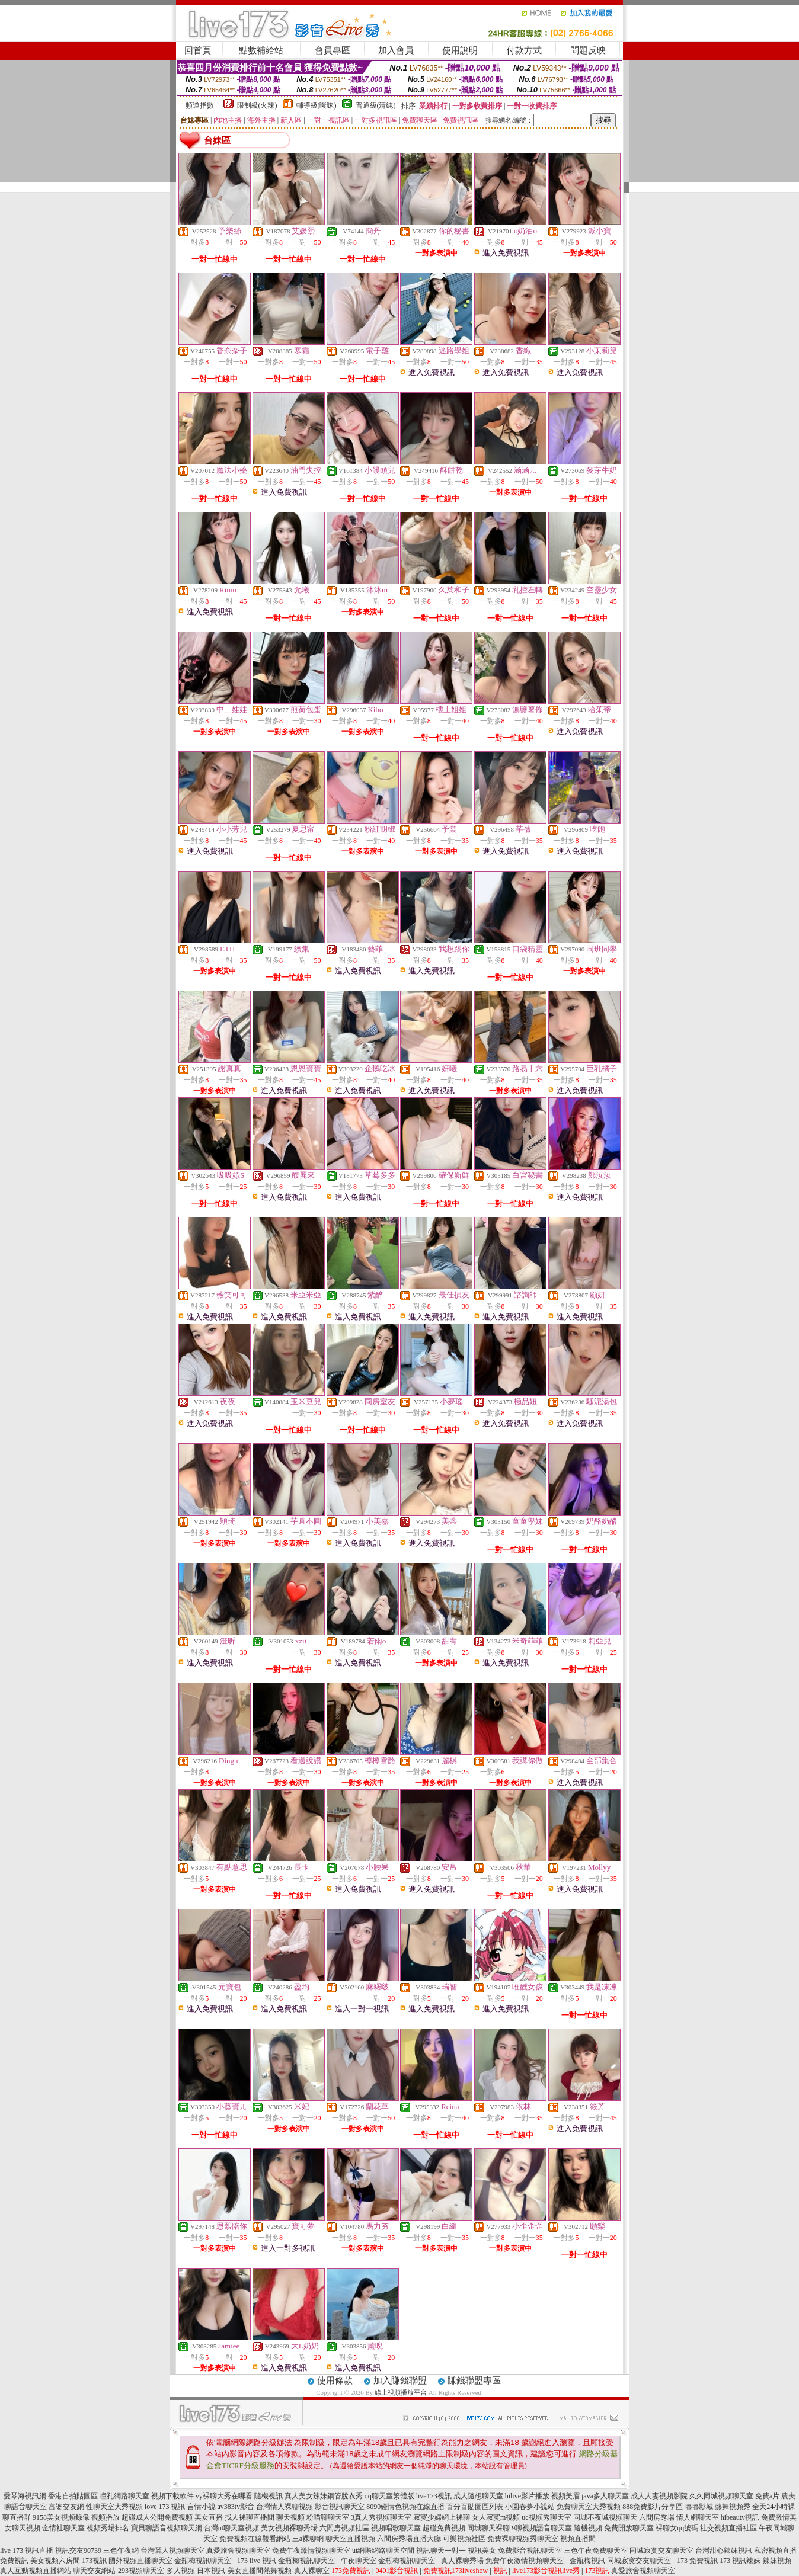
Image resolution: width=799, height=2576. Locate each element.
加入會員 (396, 50)
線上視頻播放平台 (401, 2392)
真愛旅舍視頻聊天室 (238, 2550)
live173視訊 (434, 2496)
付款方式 (524, 50)
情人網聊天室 (697, 2517)
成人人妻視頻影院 (659, 2496)
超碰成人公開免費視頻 (157, 2517)
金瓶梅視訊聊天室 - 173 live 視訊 (225, 2560)
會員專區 (332, 50)
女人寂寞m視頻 (496, 2517)
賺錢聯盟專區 (474, 2380)
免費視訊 (14, 2560)
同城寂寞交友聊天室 (661, 2550)
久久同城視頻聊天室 (721, 2496)
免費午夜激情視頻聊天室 (311, 2550)
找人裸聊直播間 (249, 2517)
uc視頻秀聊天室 (546, 2517)
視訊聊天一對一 (441, 2550)
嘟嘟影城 (699, 2507)
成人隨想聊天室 (478, 2496)
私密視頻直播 (775, 2550)
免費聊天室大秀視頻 (589, 2507)
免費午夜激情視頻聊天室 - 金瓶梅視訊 (545, 2560)
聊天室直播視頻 (350, 2539)
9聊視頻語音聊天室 (542, 2528)
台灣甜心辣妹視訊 (723, 2550)
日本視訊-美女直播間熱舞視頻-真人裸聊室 (263, 2571)
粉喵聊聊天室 (327, 2517)
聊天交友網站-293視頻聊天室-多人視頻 (134, 2571)
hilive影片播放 (527, 2496)
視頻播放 (105, 2517)
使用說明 (460, 50)
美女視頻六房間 (55, 2560)
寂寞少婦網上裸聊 (441, 2517)
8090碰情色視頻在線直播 (405, 2507)
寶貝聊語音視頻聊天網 (166, 2528)
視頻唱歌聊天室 (396, 2528)
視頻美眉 (565, 2496)
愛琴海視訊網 (25, 2496)
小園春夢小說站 (530, 2507)
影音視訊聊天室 (340, 2507)
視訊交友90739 (78, 2550)
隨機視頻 (588, 2528)
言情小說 (201, 2507)
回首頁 (197, 50)
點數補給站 (261, 50)
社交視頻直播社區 (728, 2528)
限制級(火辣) (257, 105)
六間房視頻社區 (344, 2528)
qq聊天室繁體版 (389, 2496)
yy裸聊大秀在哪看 (224, 2496)
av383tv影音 (236, 2507)
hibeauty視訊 (740, 2517)
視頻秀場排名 (108, 2528)
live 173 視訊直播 (26, 2550)
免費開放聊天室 (629, 2528)
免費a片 (767, 2496)
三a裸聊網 (308, 2539)
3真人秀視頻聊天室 (381, 2517)
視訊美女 (482, 2550)
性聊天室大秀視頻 (114, 2507)
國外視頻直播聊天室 (140, 2560)
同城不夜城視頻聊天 (605, 2517)
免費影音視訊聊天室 (530, 2550)
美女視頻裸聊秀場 (289, 2528)
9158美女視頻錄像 (61, 2517)
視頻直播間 (578, 2539)
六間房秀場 (657, 2517)
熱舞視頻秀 (732, 2507)
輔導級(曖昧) (316, 105)
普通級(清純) (376, 105)
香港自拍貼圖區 (73, 2496)
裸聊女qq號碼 (677, 2528)
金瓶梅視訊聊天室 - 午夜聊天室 (327, 2560)
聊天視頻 (290, 2517)
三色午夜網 (121, 2550)
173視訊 (94, 2560)
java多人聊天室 (605, 2496)
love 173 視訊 (165, 2507)
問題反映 (588, 50)
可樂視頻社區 (464, 2539)
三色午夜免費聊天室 (596, 2550)
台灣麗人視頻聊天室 (172, 2550)
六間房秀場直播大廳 (409, 2539)
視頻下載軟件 (172, 2496)
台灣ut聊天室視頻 (231, 2528)
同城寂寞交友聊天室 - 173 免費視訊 (662, 2560)
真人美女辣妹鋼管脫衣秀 (324, 2496)
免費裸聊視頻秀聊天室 (522, 2539)
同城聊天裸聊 (488, 2528)
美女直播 (208, 2517)
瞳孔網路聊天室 (124, 2496)
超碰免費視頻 (444, 2528)
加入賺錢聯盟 (400, 2380)
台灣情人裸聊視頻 (284, 2507)
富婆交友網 (66, 2507)
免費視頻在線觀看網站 (254, 2539)
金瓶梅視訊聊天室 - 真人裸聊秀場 (431, 2560)
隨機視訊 (268, 2496)
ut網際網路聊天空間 (383, 2550)
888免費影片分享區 (652, 2507)
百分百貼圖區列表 (474, 2507)
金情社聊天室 (63, 2528)
